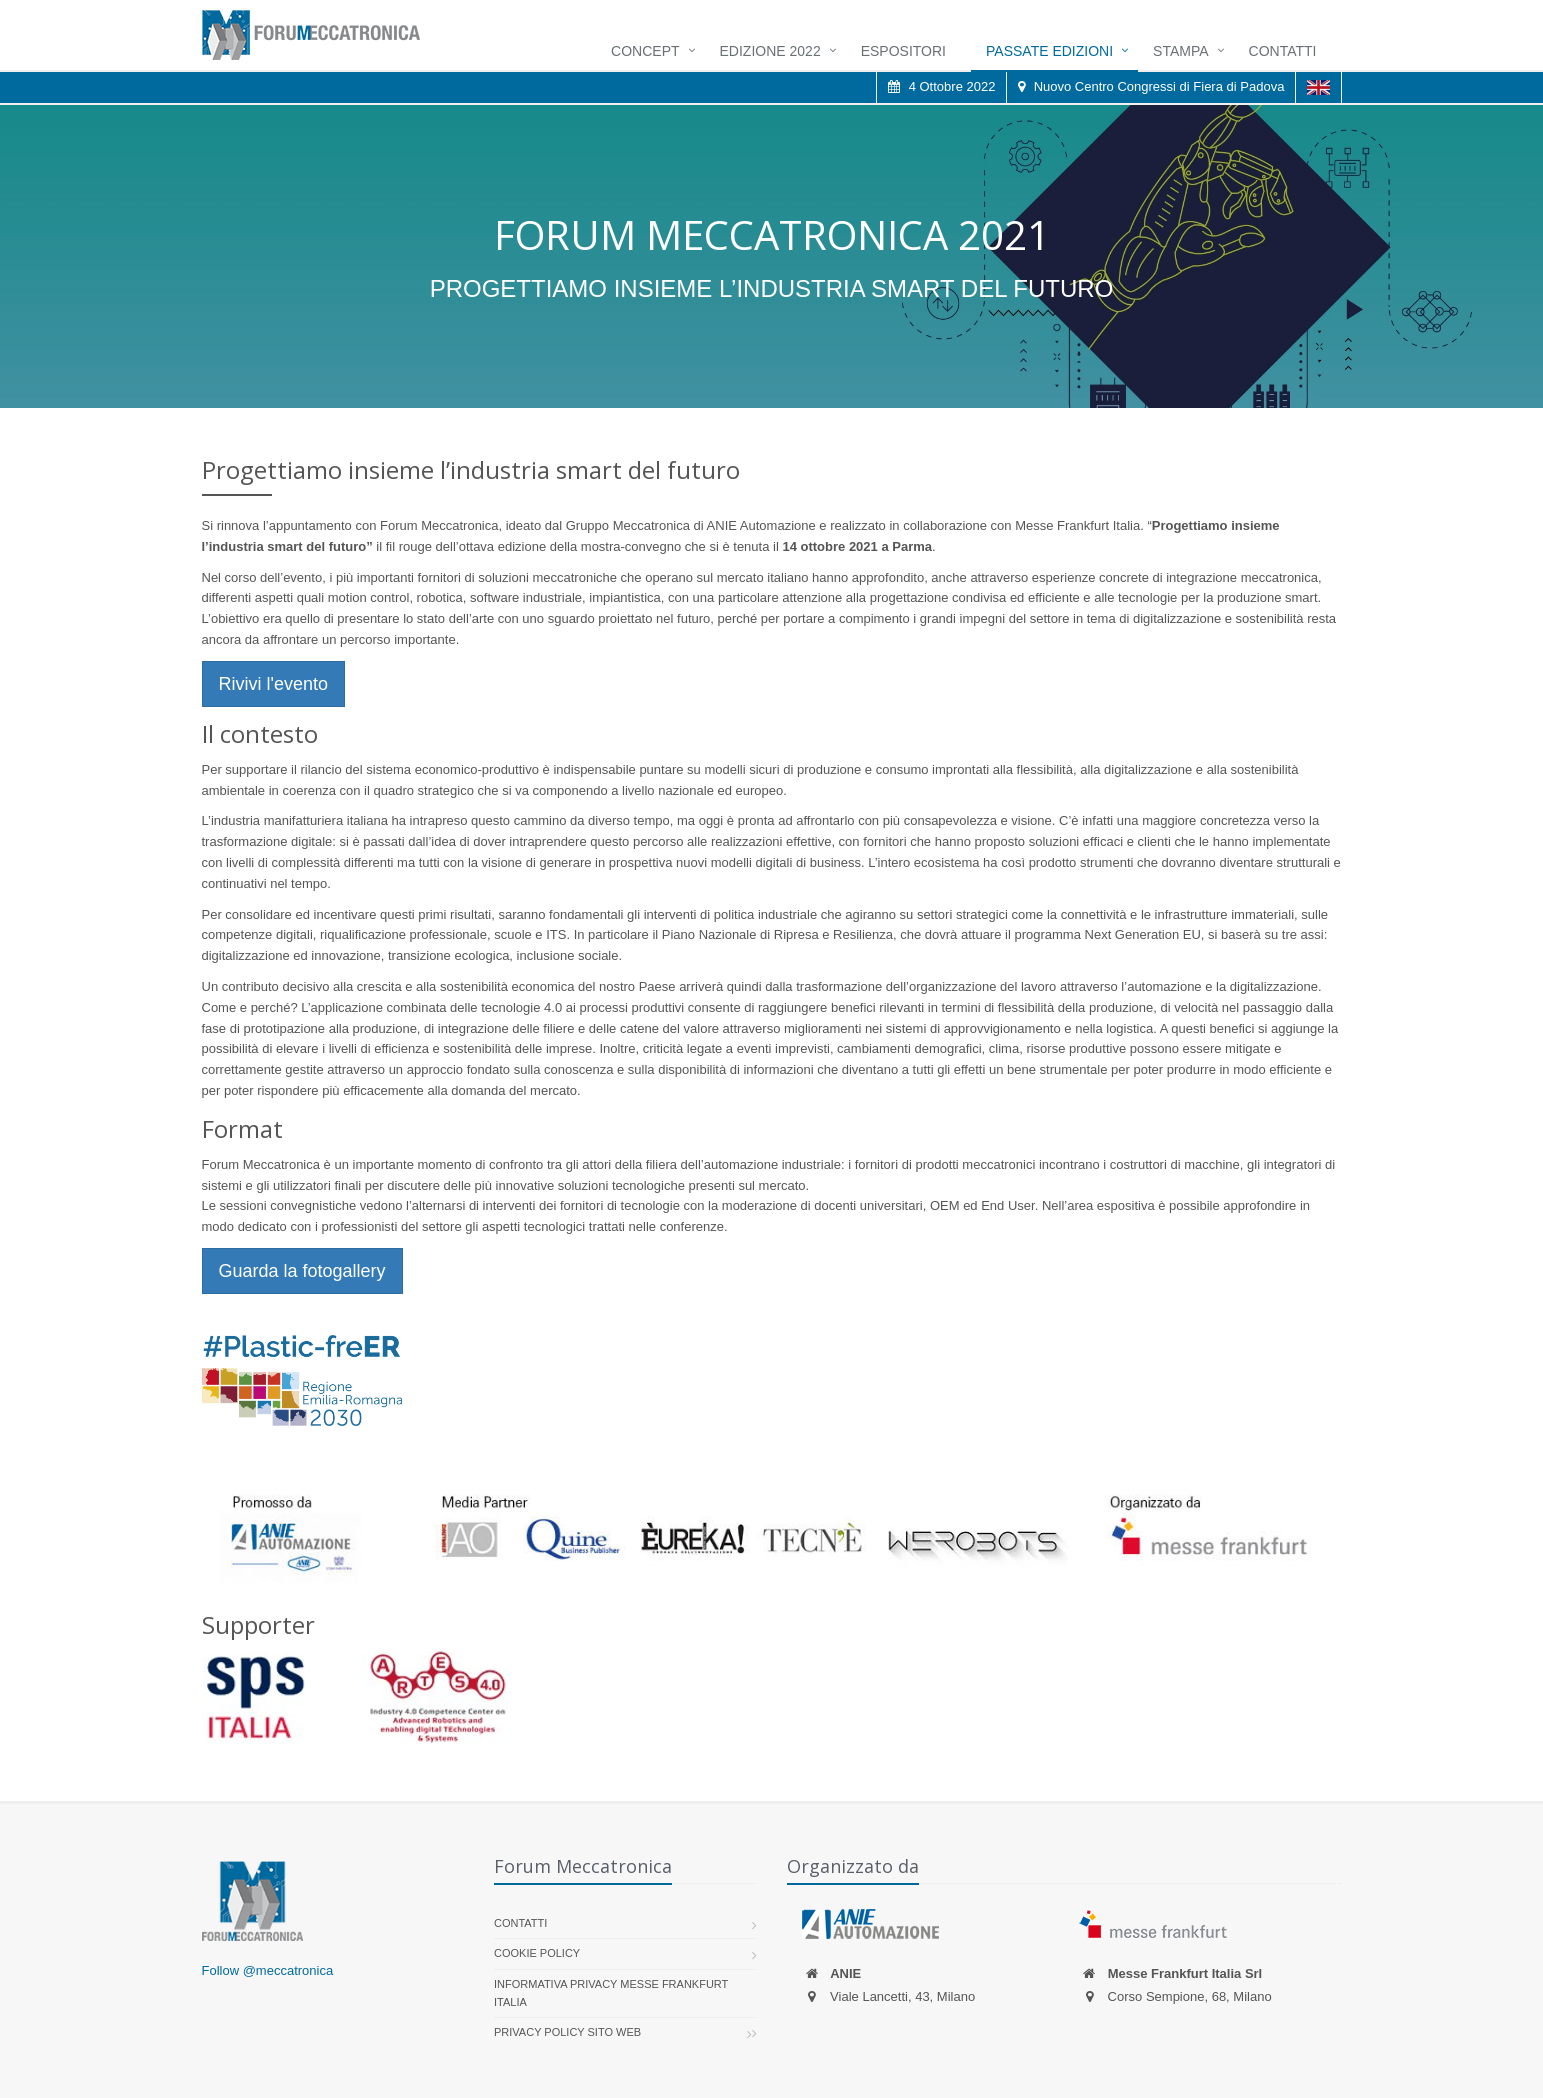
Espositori (903, 51)
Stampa (1181, 51)
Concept (645, 51)
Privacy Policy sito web (567, 2032)
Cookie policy (537, 1953)
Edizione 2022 (770, 51)
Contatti (1283, 51)
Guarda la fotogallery (302, 1271)
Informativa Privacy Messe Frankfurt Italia (611, 1993)
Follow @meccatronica (268, 1970)
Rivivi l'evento (273, 684)
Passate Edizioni (1049, 51)
